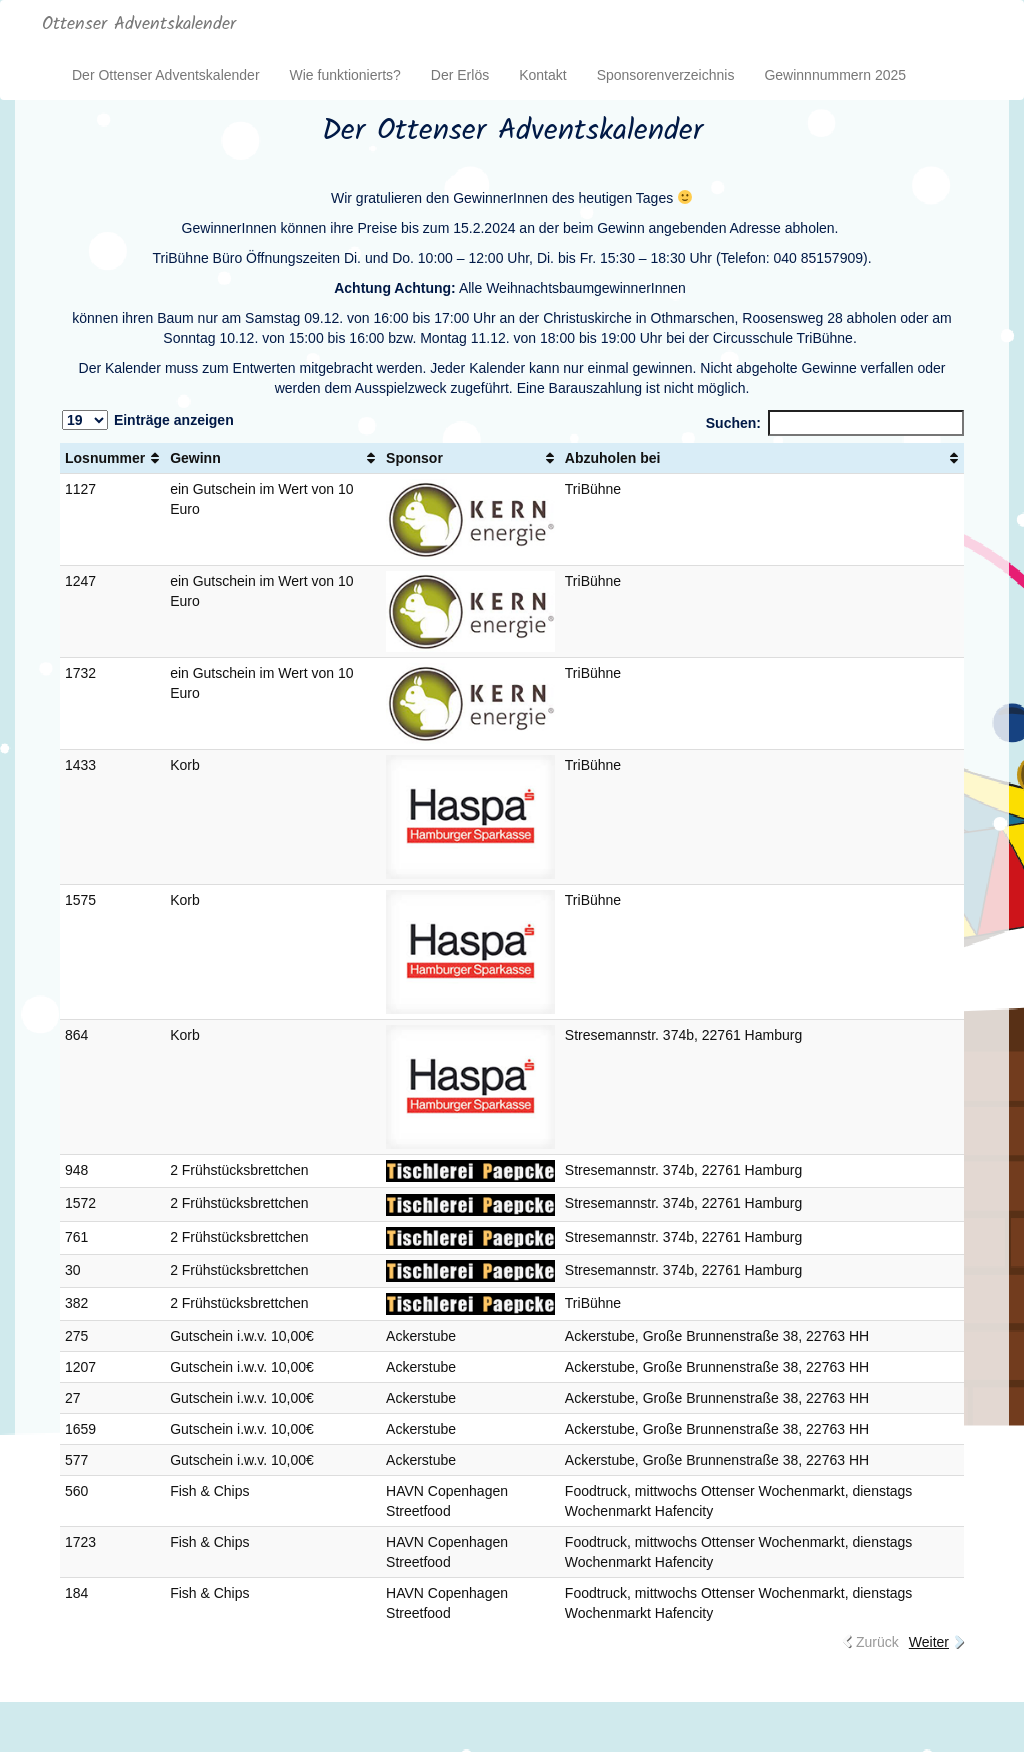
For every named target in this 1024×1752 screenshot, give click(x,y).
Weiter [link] (929, 1642)
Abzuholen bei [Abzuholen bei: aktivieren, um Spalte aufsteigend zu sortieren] (613, 458)
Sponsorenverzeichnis (666, 75)
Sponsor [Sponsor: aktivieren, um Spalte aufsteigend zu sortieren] (414, 458)
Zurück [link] (877, 1642)
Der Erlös (460, 75)
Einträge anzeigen (148, 420)
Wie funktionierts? (345, 75)
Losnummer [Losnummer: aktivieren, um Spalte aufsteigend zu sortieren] (105, 458)
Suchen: (835, 423)
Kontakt (542, 75)
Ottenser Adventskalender (139, 24)
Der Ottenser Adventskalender (166, 75)
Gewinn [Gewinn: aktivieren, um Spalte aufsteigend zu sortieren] (195, 458)
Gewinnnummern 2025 (835, 75)
